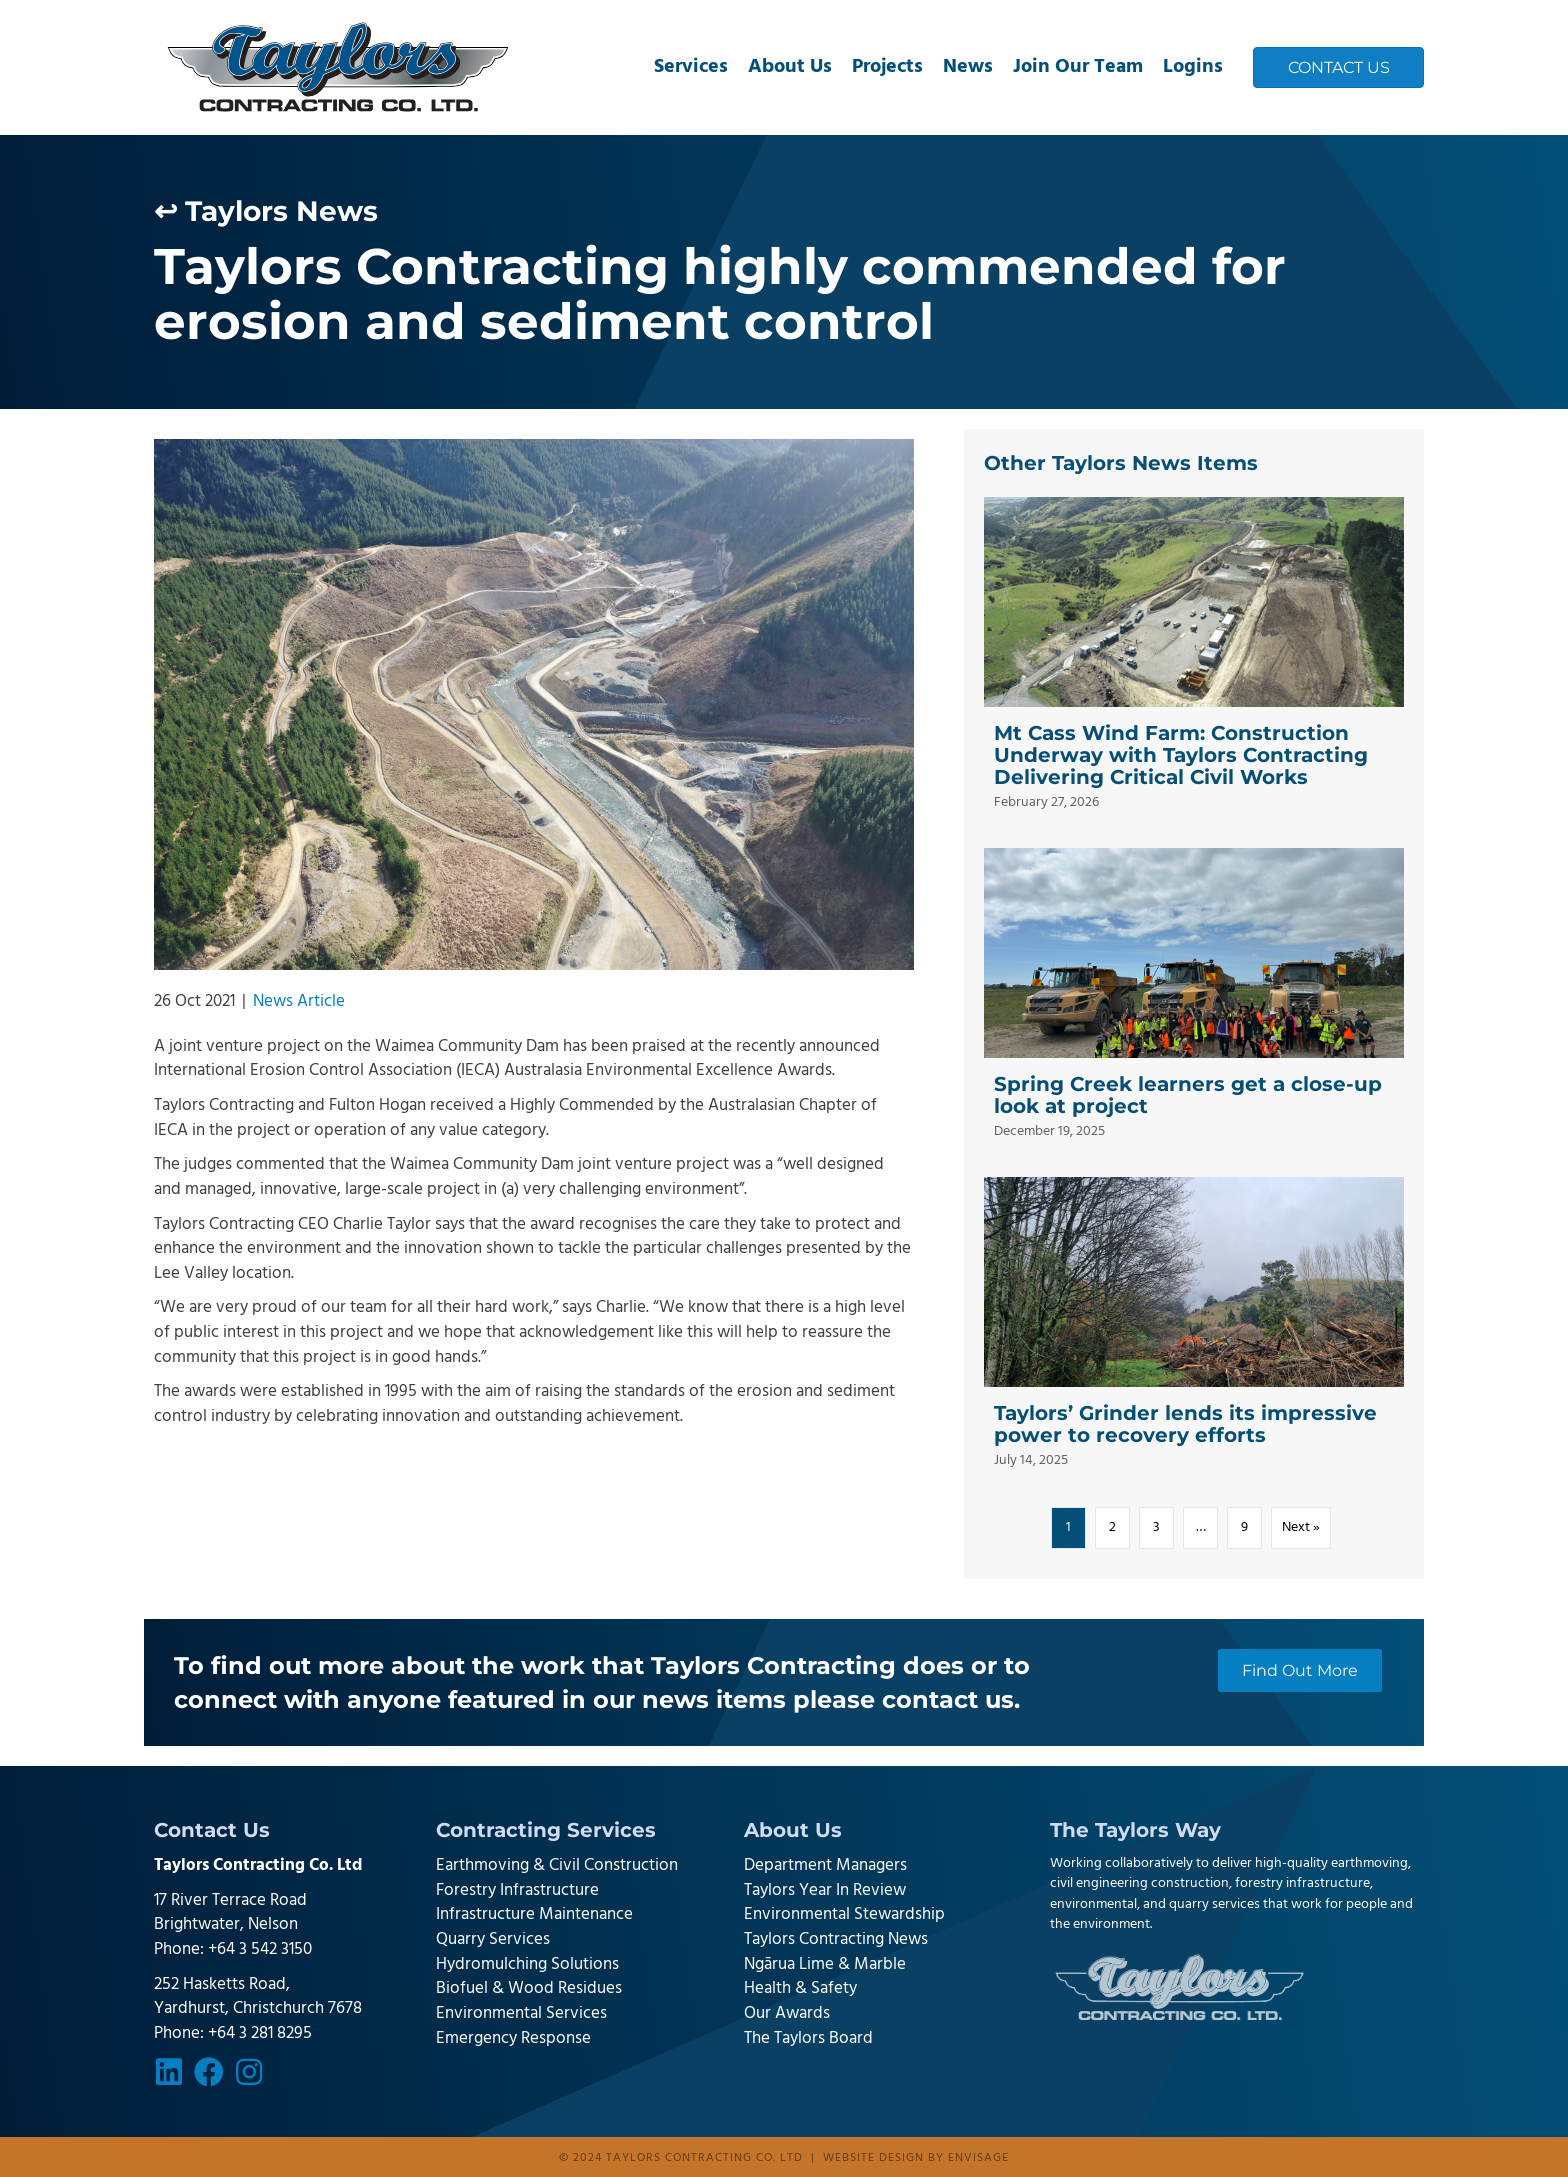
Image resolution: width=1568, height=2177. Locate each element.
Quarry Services (493, 1939)
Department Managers (825, 1865)
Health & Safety (800, 1988)
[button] (169, 2072)
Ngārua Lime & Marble (825, 1964)
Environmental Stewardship (844, 1914)
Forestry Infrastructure (517, 1890)
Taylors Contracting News (836, 1939)
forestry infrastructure (1302, 1883)
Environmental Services (521, 2013)
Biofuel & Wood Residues (529, 1988)
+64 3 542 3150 (260, 1949)
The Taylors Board (808, 2038)
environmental (1093, 1904)
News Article (299, 1001)
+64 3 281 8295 (260, 2033)
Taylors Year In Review (825, 1890)
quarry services (1214, 1904)
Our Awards (787, 2013)
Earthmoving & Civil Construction (557, 1865)
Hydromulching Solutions (527, 1964)
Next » (1301, 1527)
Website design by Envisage (916, 2158)
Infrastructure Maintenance (534, 1914)
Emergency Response (513, 2038)
